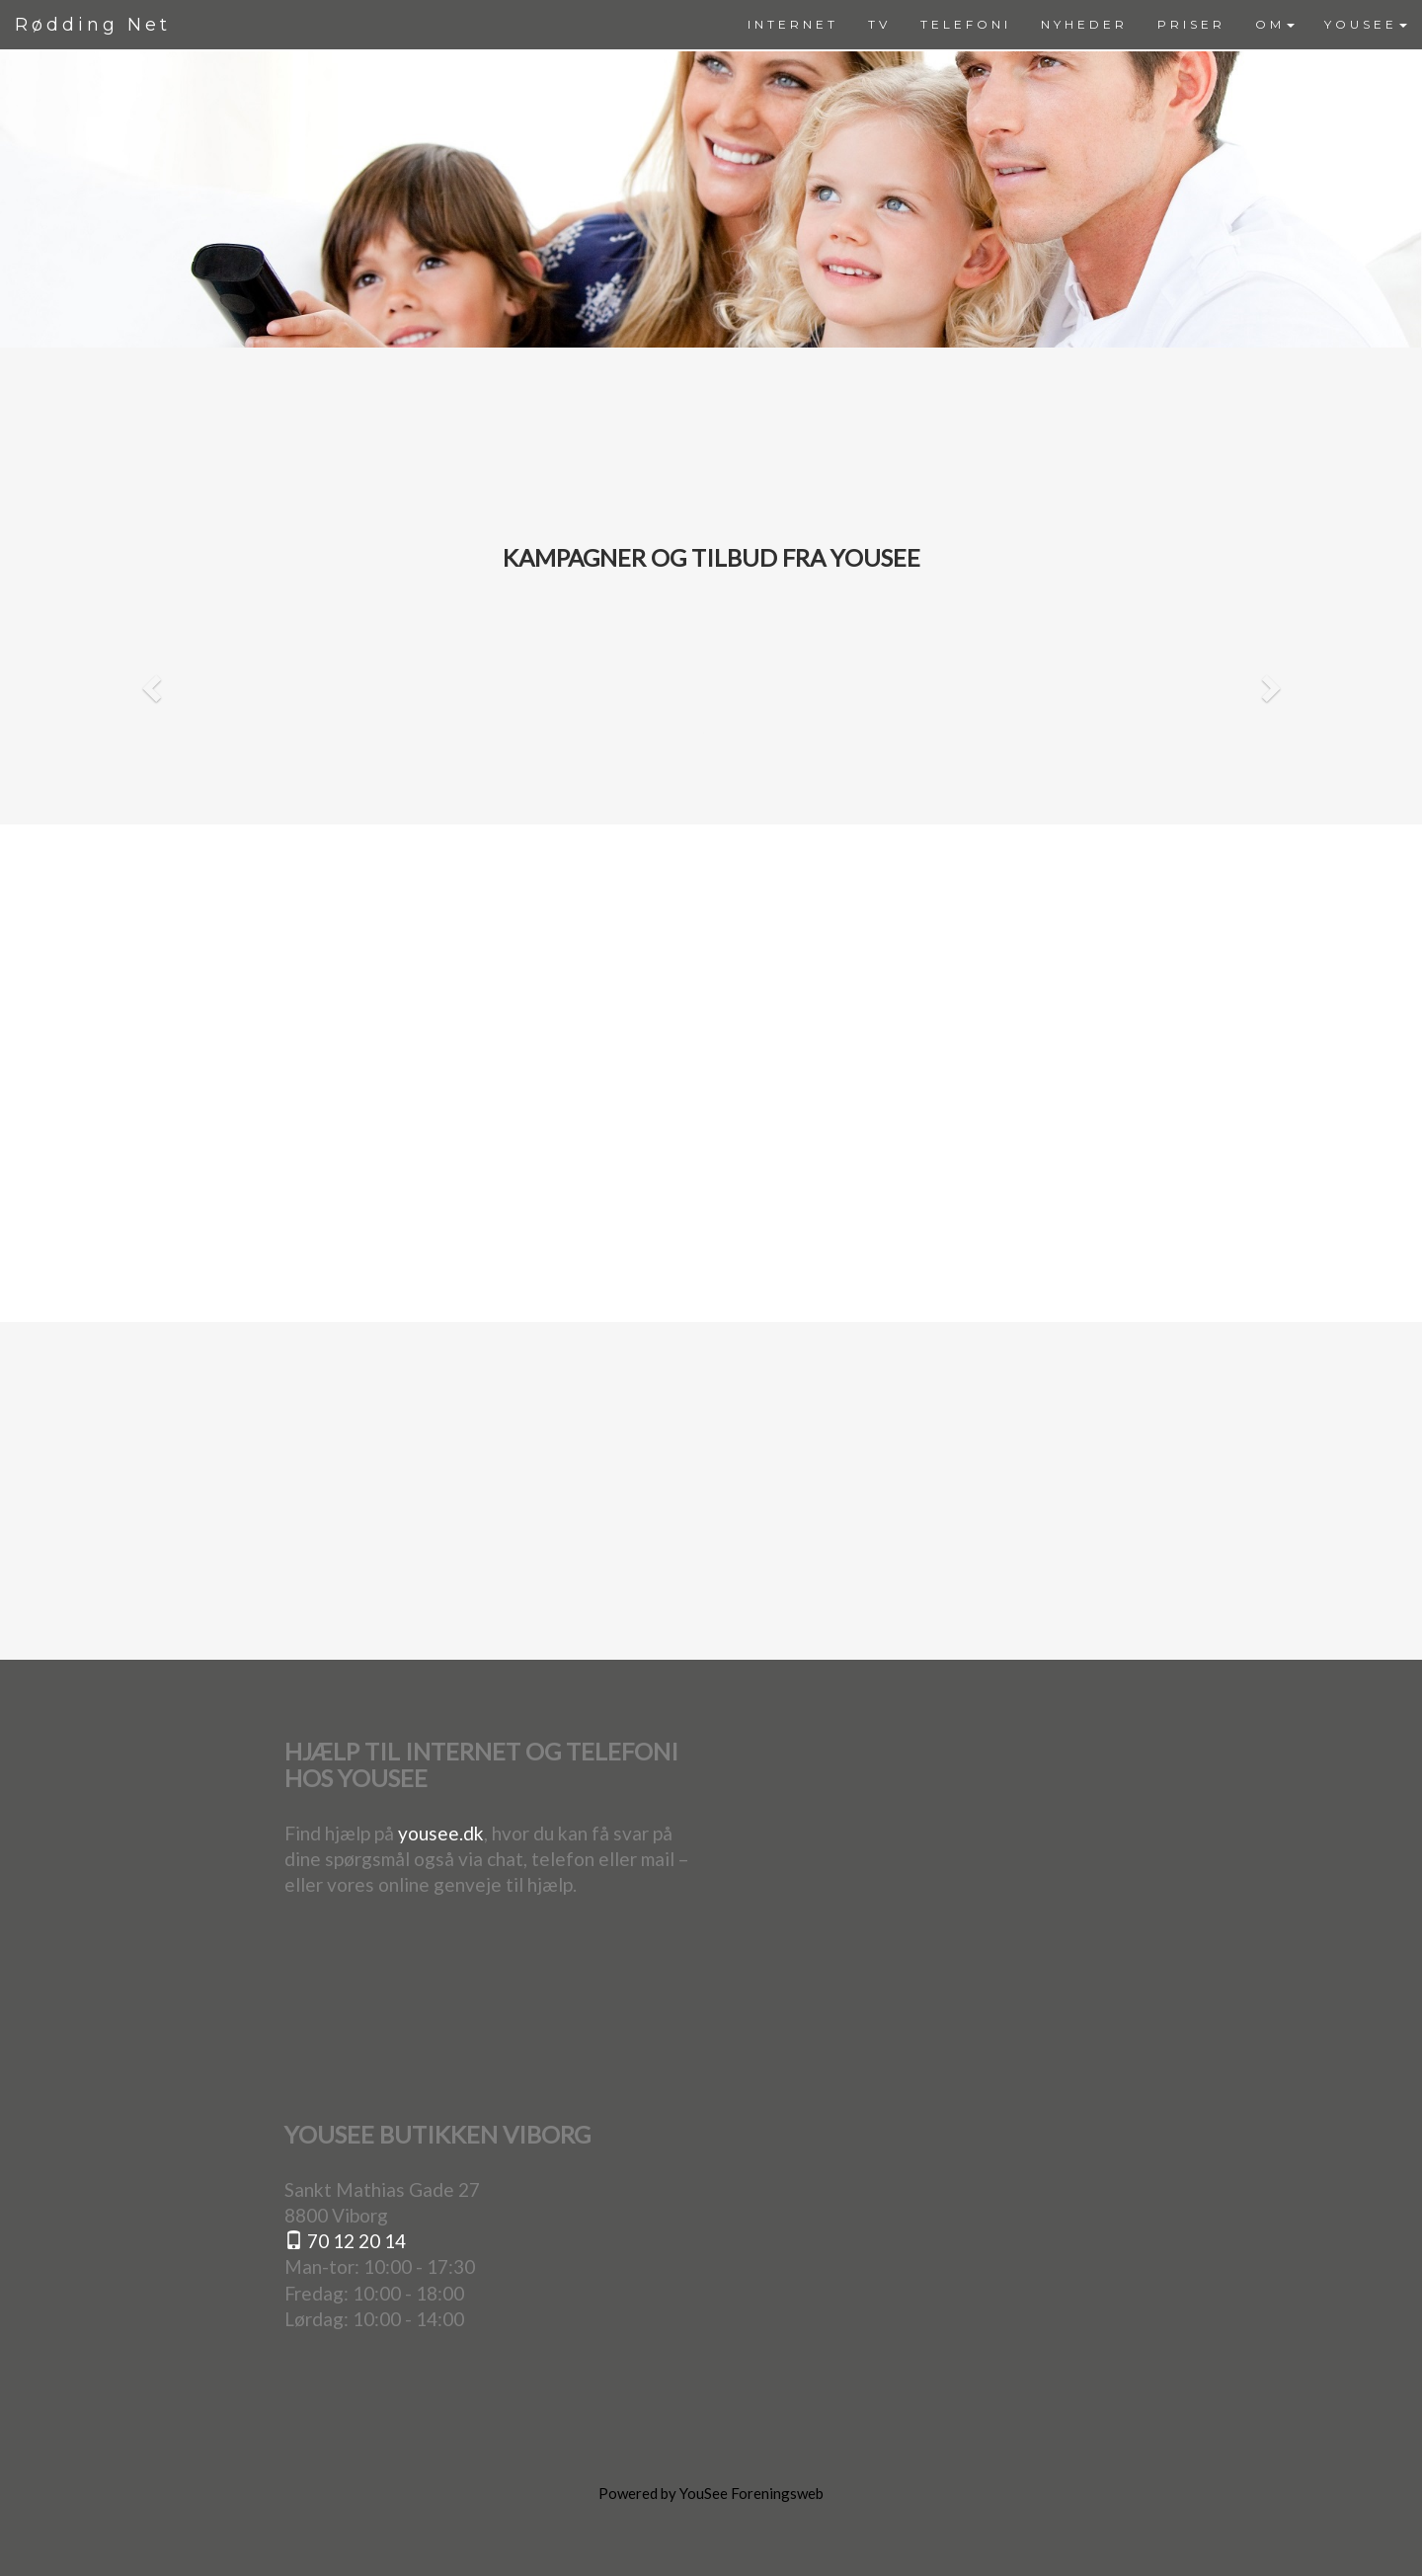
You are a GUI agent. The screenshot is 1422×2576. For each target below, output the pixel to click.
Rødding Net (93, 25)
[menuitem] (793, 24)
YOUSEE (1365, 24)
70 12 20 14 (345, 2240)
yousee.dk (441, 1833)
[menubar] (1077, 24)
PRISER (1191, 24)
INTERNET (793, 24)
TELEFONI (965, 24)
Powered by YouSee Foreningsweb (711, 2493)
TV (879, 24)
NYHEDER (1084, 24)
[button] (148, 682)
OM (1275, 24)
